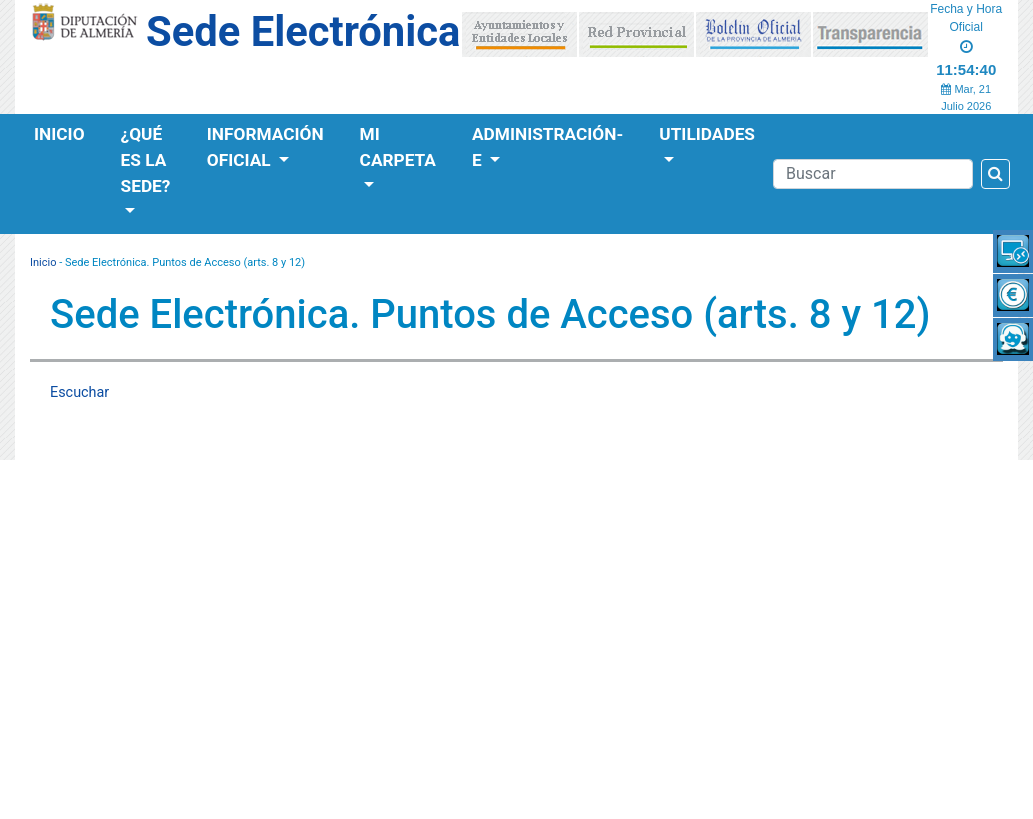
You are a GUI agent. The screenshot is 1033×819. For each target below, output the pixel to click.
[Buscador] (873, 174)
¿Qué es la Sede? (146, 160)
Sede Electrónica (303, 31)
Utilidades (707, 134)
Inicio (59, 134)
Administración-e (547, 147)
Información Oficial (265, 147)
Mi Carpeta (398, 147)
